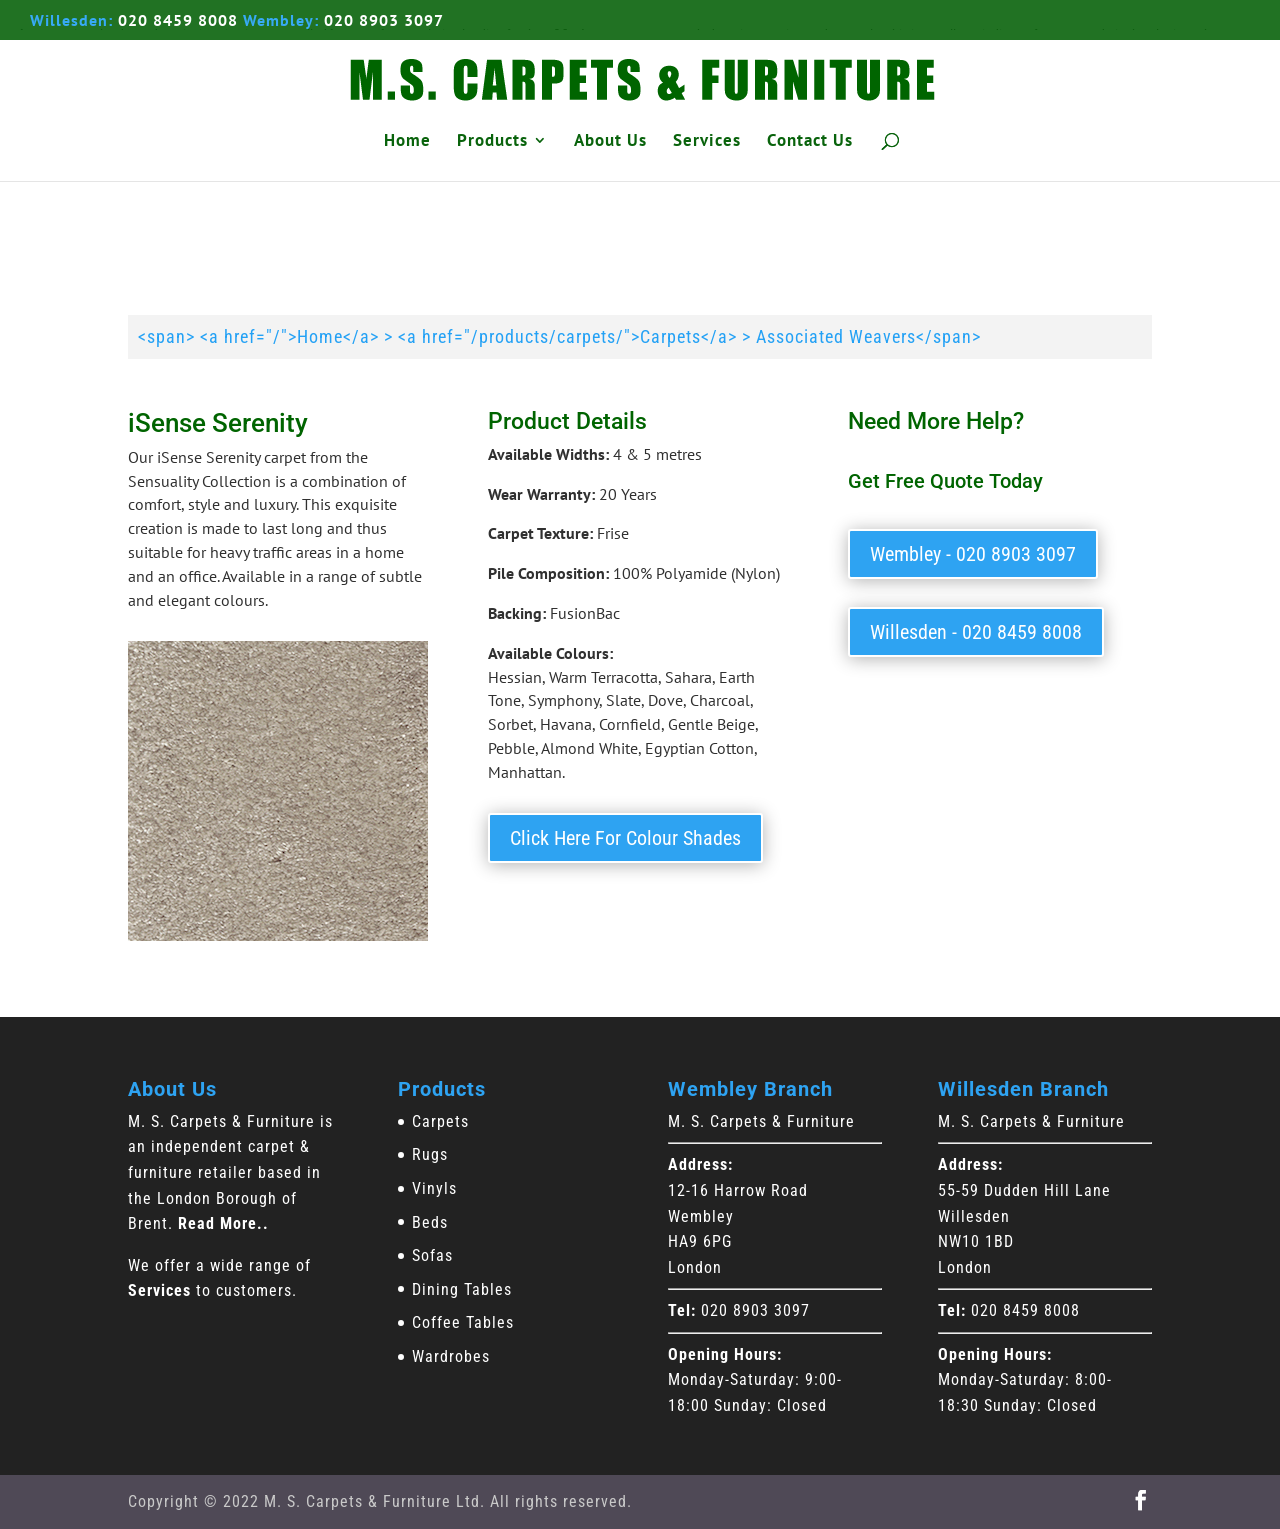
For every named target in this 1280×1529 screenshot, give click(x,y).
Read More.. (223, 1223)
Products (492, 142)
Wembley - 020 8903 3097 (973, 554)
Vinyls (434, 1188)
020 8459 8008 (178, 20)
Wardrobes (451, 1356)
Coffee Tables (463, 1322)
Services (707, 142)
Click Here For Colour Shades (625, 838)
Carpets (440, 1121)
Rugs (430, 1154)
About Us (610, 142)
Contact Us (810, 142)
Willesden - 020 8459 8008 (976, 632)
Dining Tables (462, 1289)
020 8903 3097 (384, 20)
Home (407, 142)
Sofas (432, 1255)
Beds (430, 1222)
